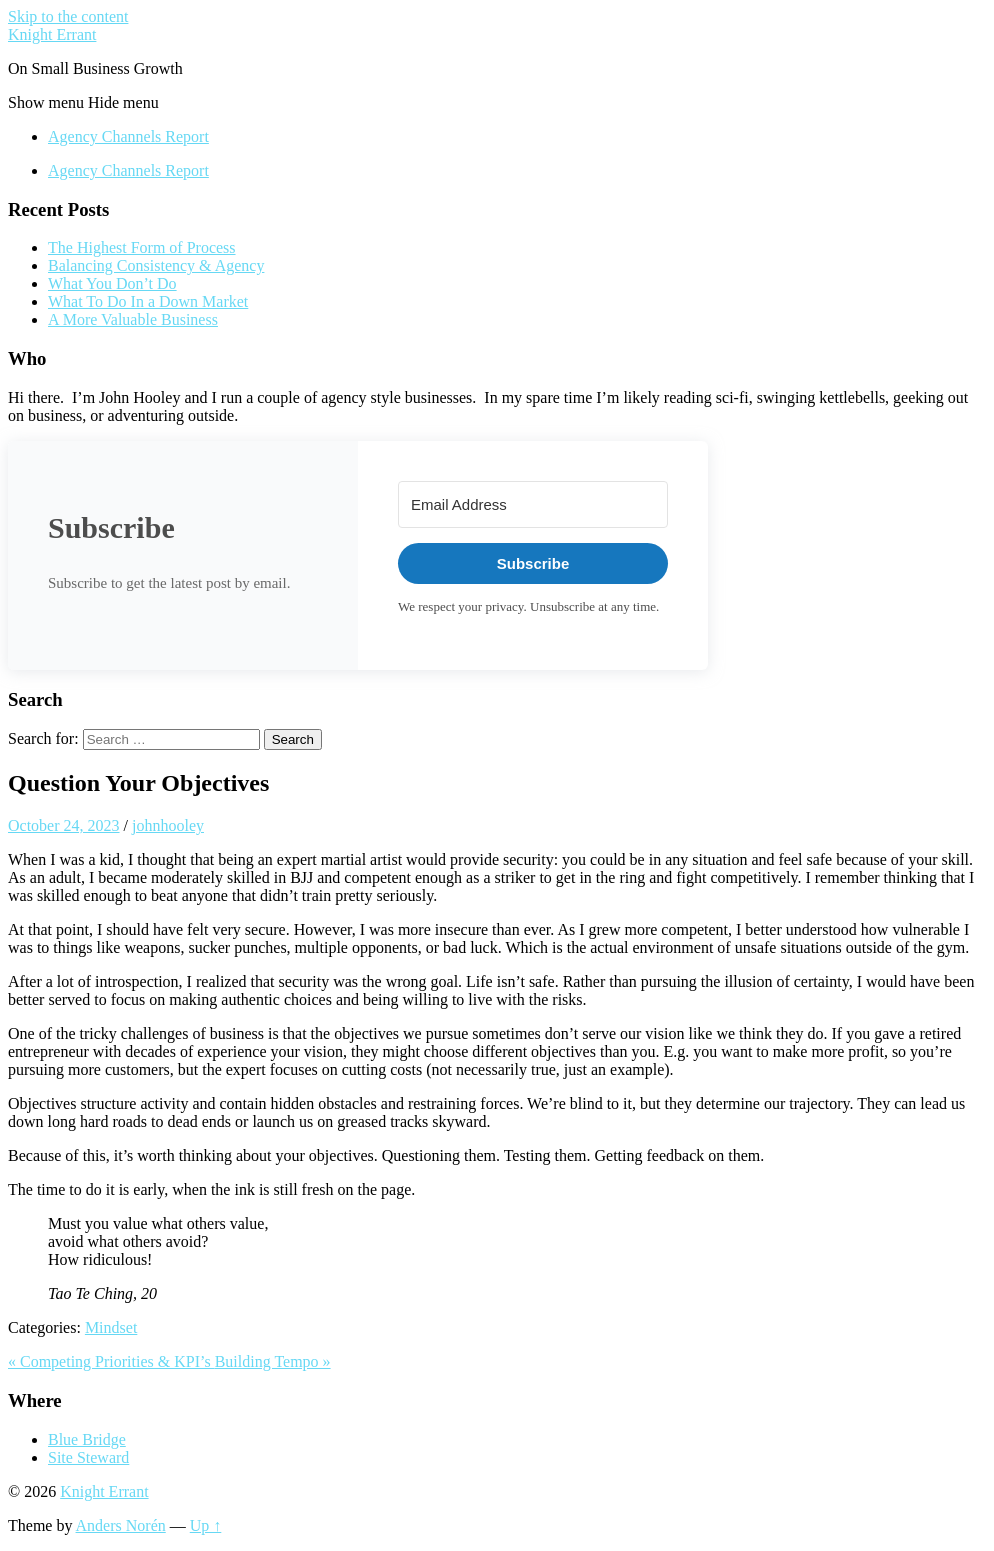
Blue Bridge (87, 1439)
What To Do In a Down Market (148, 301)
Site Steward (88, 1457)
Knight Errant (52, 34)
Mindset (111, 1327)
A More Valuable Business (133, 319)
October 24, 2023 (64, 825)
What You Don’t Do (112, 283)
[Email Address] (533, 504)
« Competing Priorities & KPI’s (111, 1361)
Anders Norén (121, 1525)
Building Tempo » (273, 1361)
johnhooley (168, 825)
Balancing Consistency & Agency (156, 265)
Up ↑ (206, 1525)
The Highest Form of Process (142, 247)
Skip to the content (68, 16)
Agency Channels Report (128, 136)
